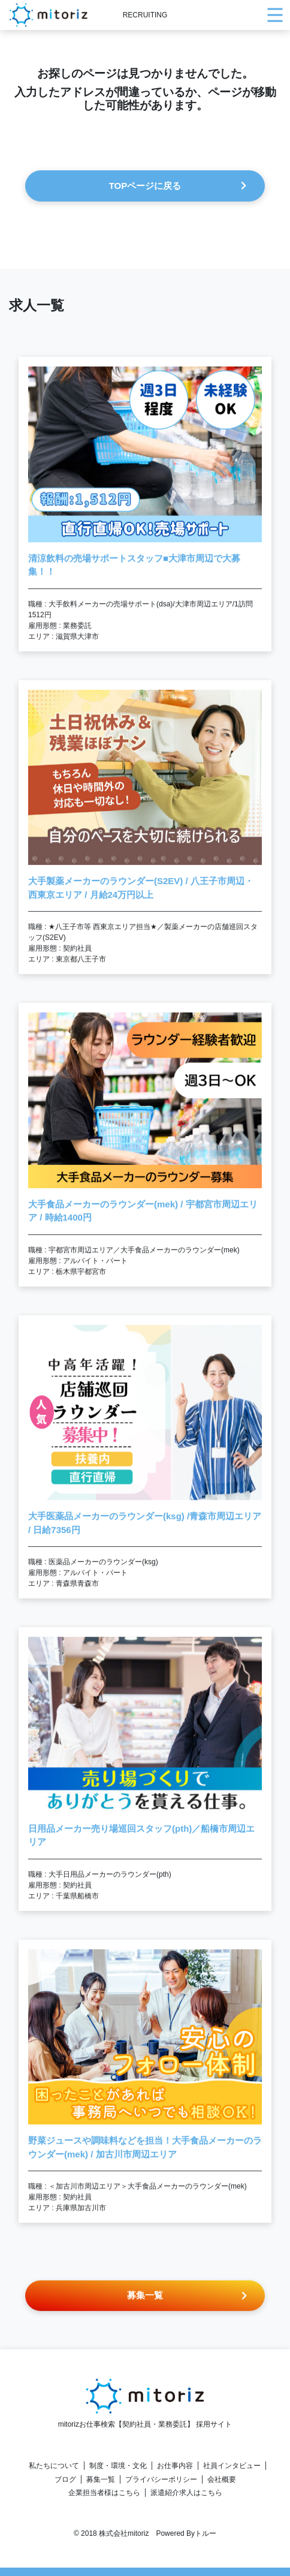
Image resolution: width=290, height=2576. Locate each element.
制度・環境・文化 (118, 2465)
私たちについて (54, 2465)
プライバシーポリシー (161, 2479)
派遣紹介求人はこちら (186, 2492)
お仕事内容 (175, 2465)
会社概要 (221, 2479)
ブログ (65, 2479)
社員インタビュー (232, 2465)
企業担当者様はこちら (104, 2492)
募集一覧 (100, 2479)
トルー (205, 2533)
